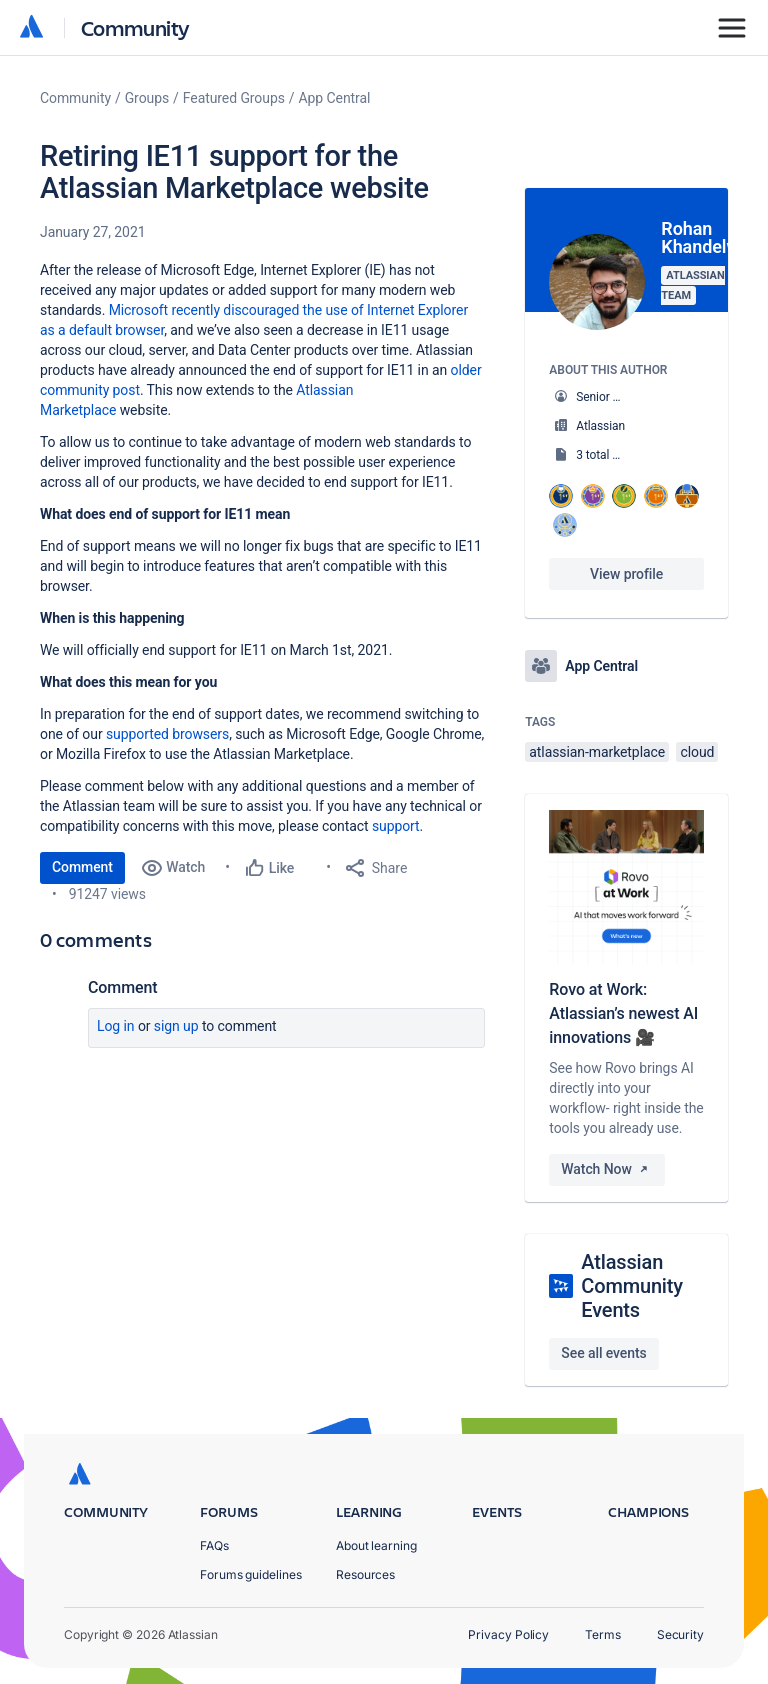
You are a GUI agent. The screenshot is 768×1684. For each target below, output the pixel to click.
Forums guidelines (251, 1574)
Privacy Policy (508, 1634)
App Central (335, 98)
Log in (116, 1026)
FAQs (214, 1545)
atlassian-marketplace (597, 752)
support (396, 826)
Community (135, 27)
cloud (697, 752)
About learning (376, 1545)
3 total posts (609, 455)
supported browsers (167, 734)
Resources (365, 1574)
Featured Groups (234, 98)
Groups (147, 98)
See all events (603, 1353)
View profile (626, 574)
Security (680, 1634)
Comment (82, 867)
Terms (603, 1634)
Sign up (176, 1026)
